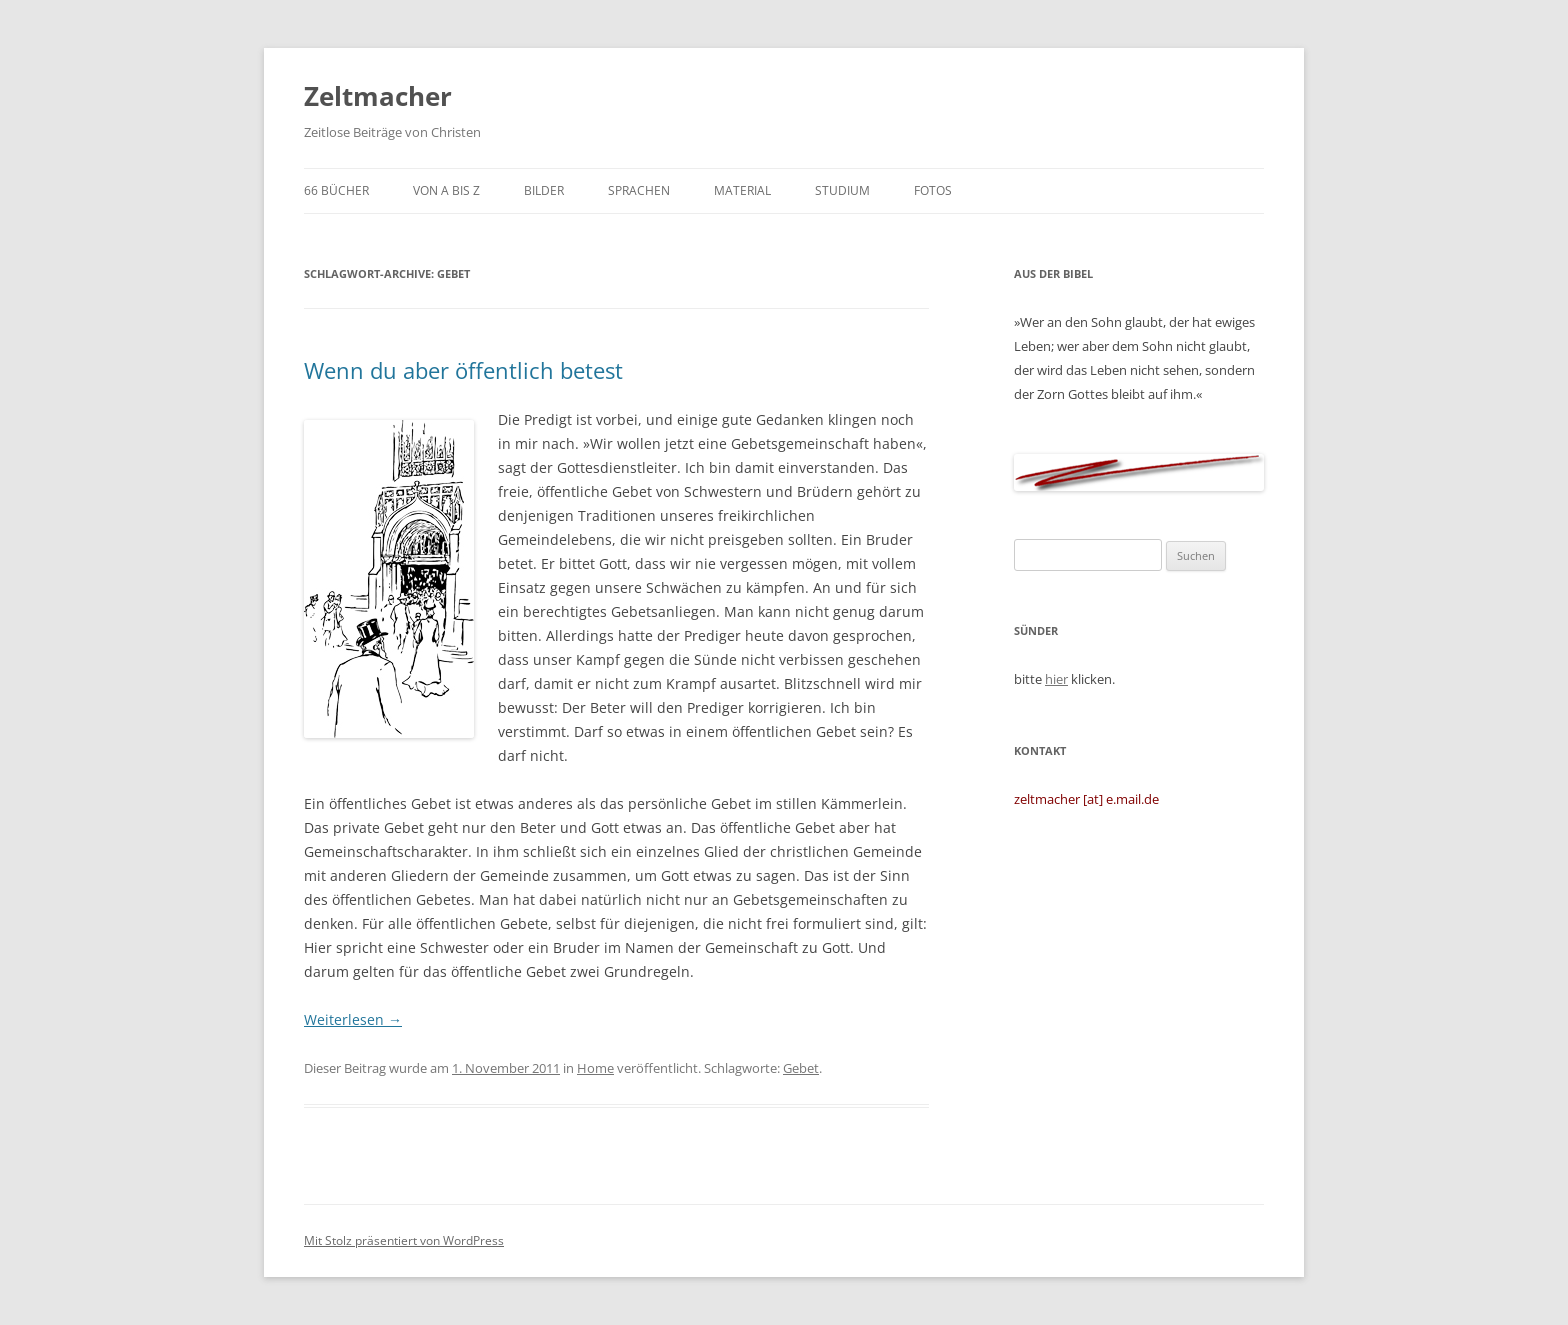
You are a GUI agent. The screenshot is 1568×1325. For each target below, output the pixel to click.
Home (595, 1068)
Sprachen (639, 190)
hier (1056, 679)
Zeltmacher (378, 96)
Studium (842, 190)
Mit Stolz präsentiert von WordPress (404, 1240)
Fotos (933, 190)
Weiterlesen (353, 1019)
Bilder (544, 190)
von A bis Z (446, 190)
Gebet (801, 1068)
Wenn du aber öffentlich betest (463, 370)
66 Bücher (336, 190)
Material (742, 190)
